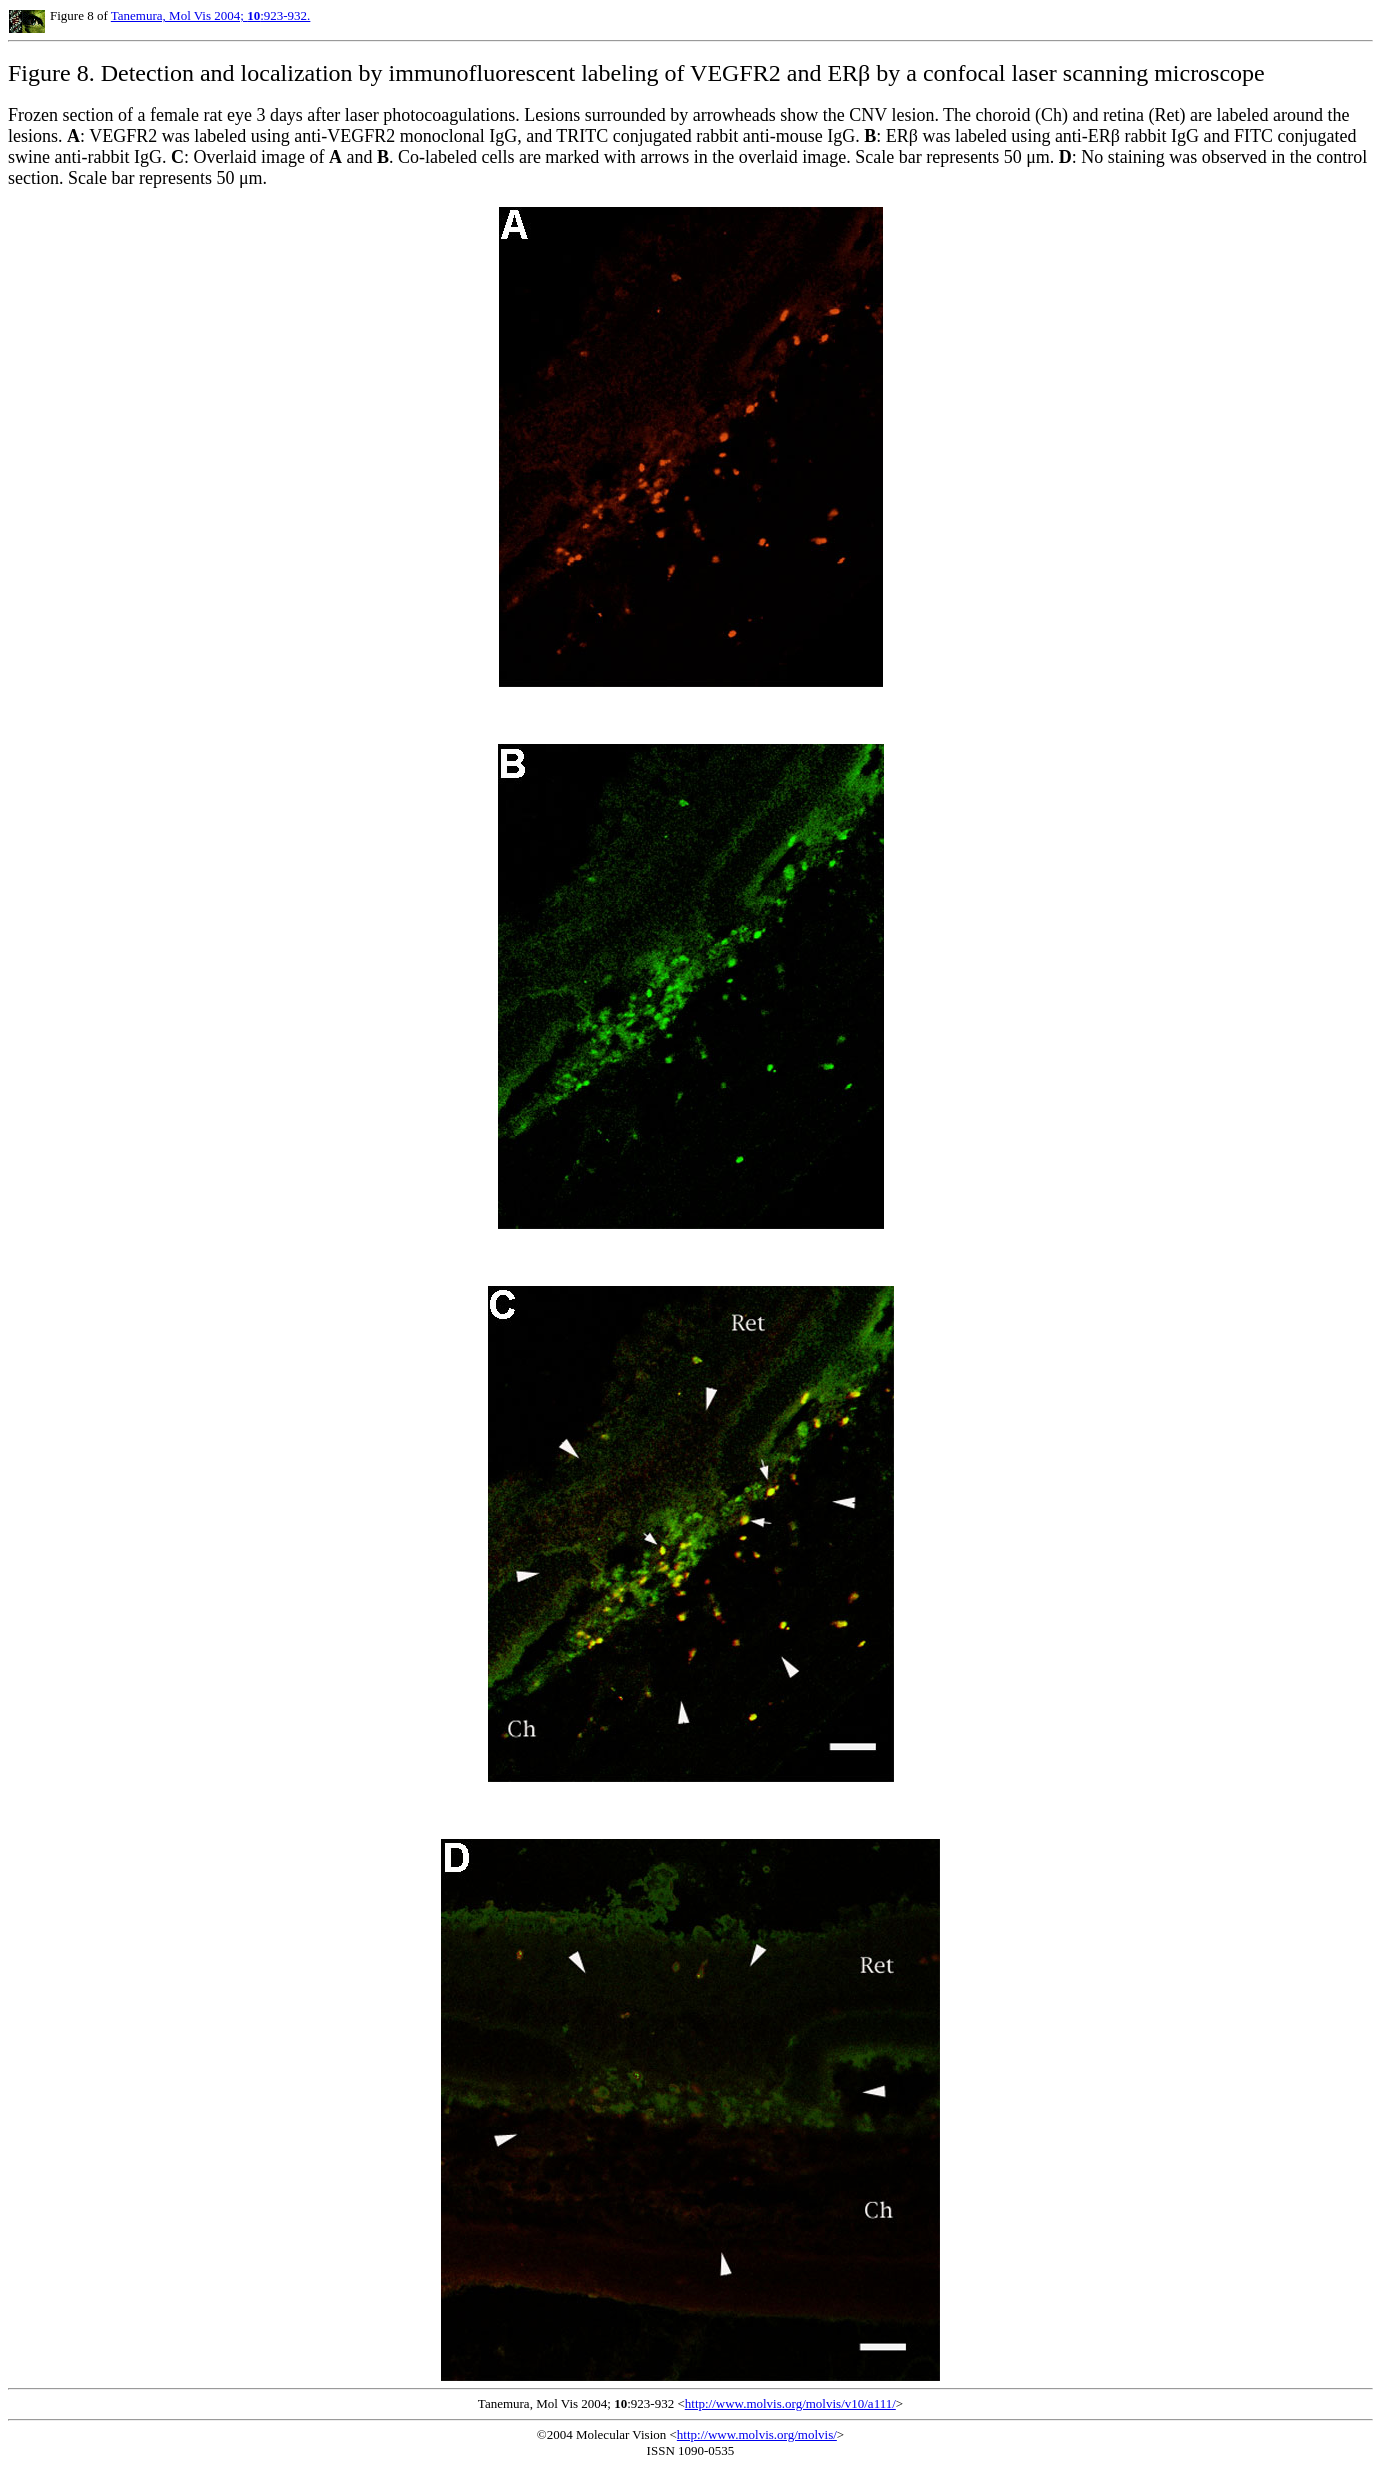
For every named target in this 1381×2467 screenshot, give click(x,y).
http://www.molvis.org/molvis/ (757, 2434)
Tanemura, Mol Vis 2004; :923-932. (211, 15)
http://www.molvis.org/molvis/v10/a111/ (790, 2403)
